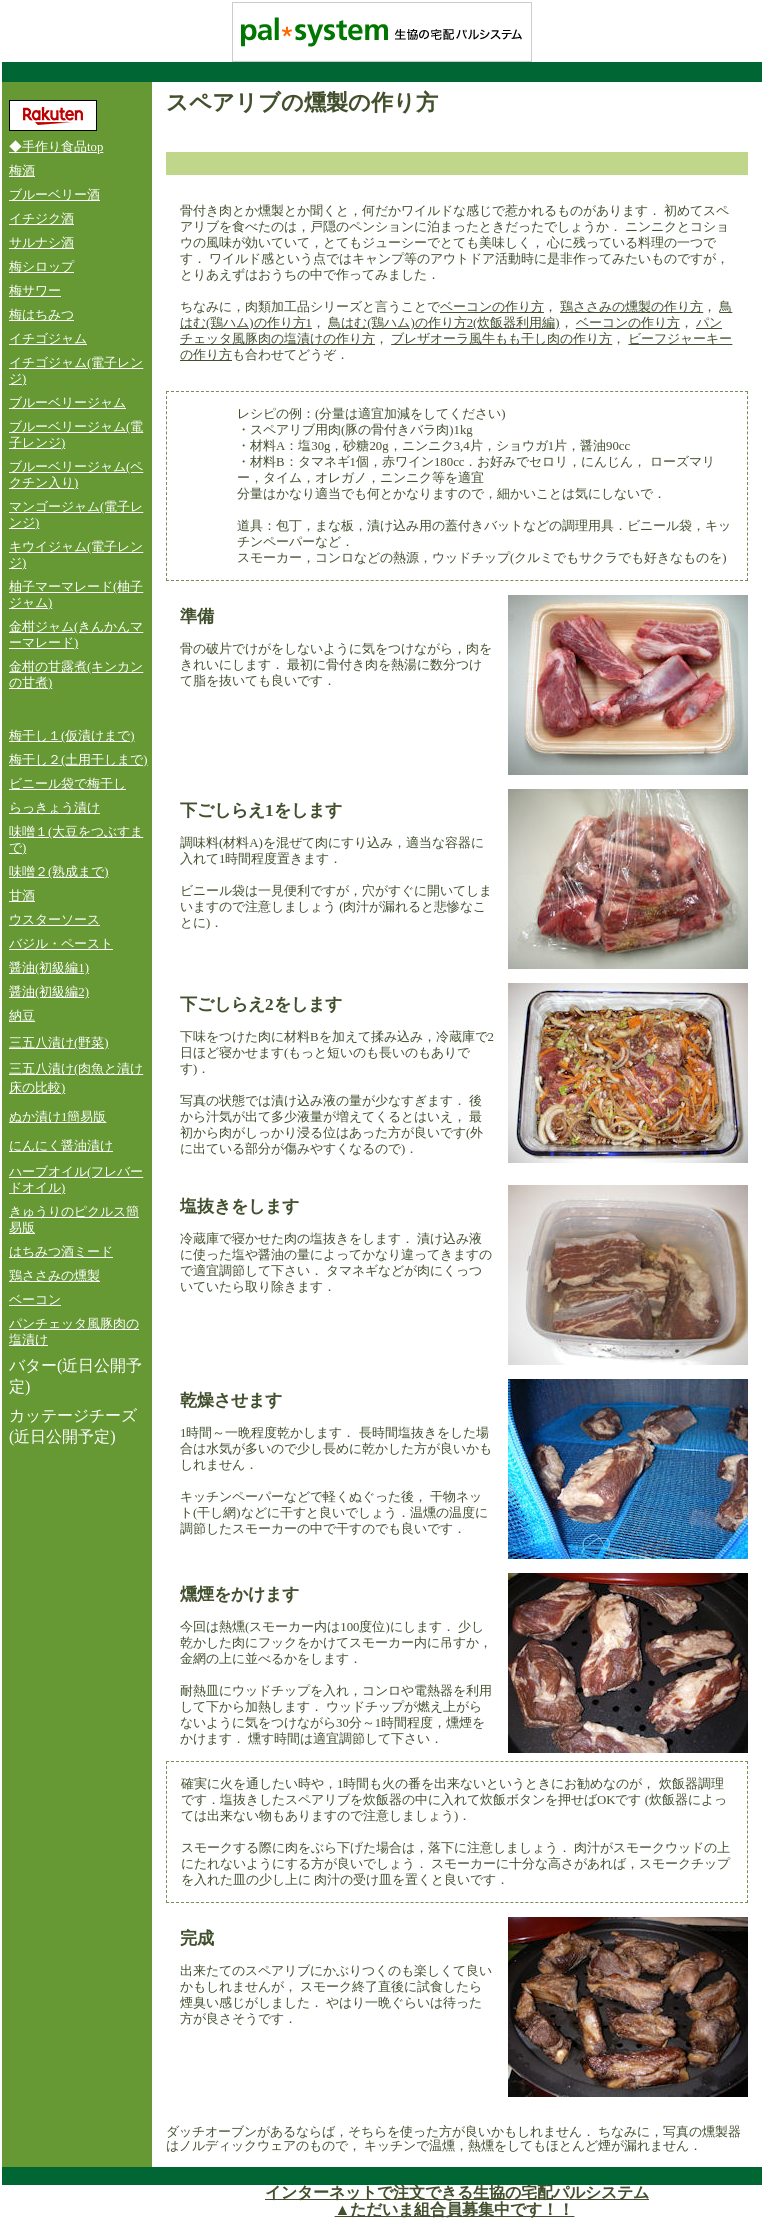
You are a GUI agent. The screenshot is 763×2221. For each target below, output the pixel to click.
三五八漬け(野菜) (59, 1043)
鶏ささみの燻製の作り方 (631, 307)
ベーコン (35, 1300)
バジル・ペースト (61, 944)
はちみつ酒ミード (61, 1252)
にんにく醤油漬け (61, 1146)
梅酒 (22, 171)
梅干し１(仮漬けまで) (72, 736)
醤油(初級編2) (49, 992)
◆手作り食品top (56, 147)
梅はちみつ (41, 315)
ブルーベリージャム (67, 403)
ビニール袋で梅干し (67, 784)
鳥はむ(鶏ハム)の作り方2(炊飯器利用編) (443, 323)
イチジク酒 (41, 219)
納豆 (22, 1016)
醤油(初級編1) (49, 968)
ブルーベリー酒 (54, 195)
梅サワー (35, 291)
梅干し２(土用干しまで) (78, 760)
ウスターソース (54, 920)
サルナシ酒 (41, 243)
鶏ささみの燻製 (54, 1276)
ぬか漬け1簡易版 (57, 1117)
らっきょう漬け (54, 808)
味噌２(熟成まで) (59, 872)
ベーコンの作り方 (492, 307)
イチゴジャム (48, 339)
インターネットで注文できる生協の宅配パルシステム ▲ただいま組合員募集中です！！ (457, 2201)
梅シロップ (41, 267)
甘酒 (22, 896)
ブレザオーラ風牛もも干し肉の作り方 (501, 339)
